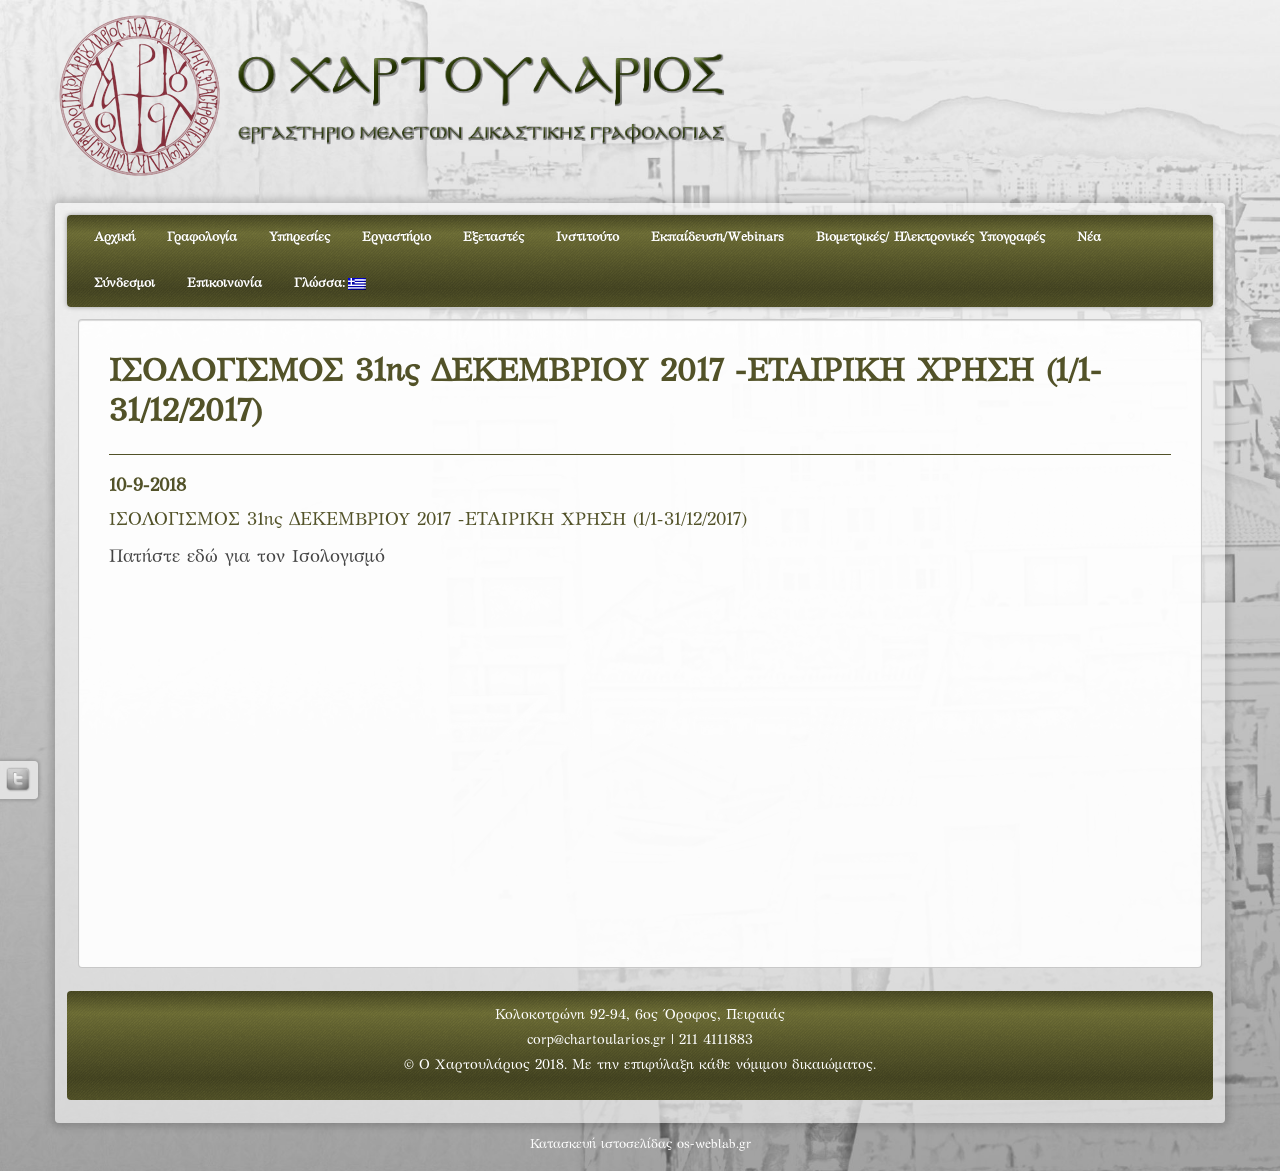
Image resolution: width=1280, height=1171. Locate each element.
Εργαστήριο (396, 238)
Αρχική (114, 238)
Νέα (1089, 238)
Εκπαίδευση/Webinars (717, 238)
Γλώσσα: (330, 284)
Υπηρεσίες (299, 238)
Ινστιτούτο (587, 238)
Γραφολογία (202, 238)
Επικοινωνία (224, 284)
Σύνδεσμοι (124, 284)
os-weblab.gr (714, 1145)
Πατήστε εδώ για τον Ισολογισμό (247, 557)
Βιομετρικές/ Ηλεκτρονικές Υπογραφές (930, 238)
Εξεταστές (493, 238)
